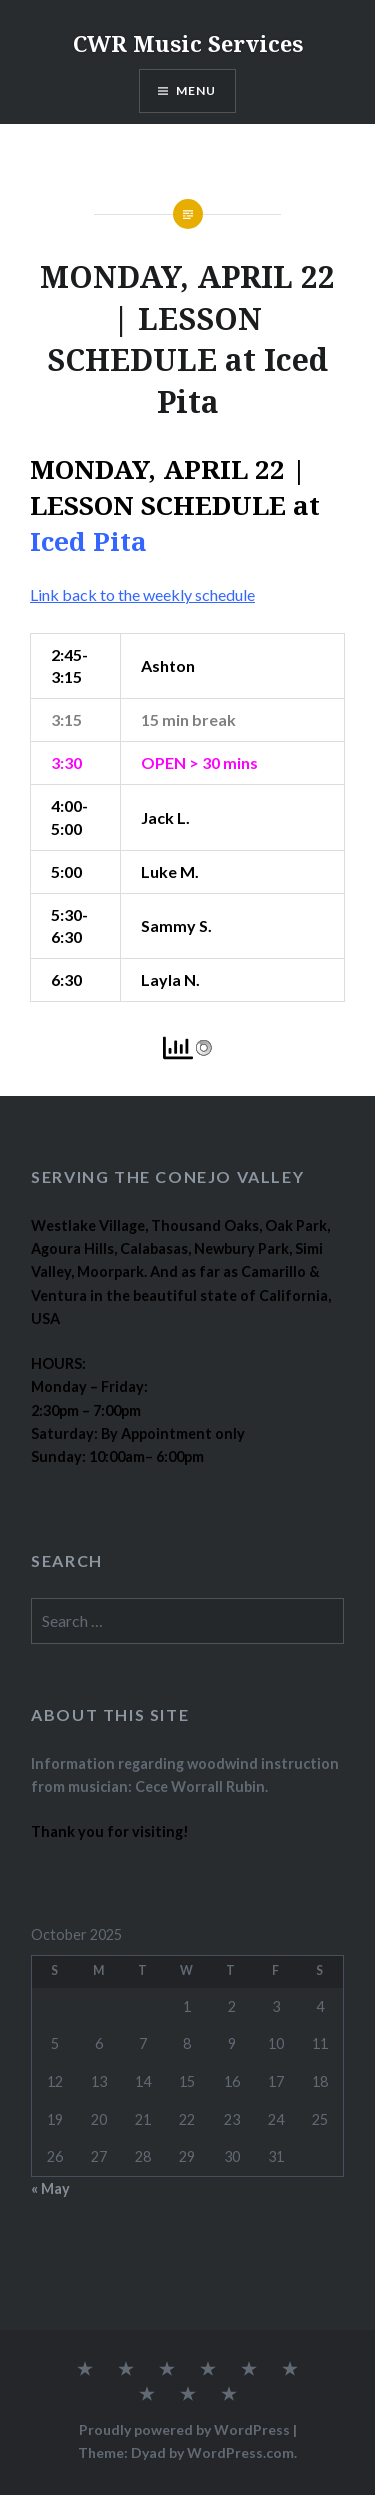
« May (50, 2188)
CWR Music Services (188, 43)
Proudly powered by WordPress (184, 2429)
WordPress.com (240, 2452)
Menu (196, 90)
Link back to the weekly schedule (142, 594)
